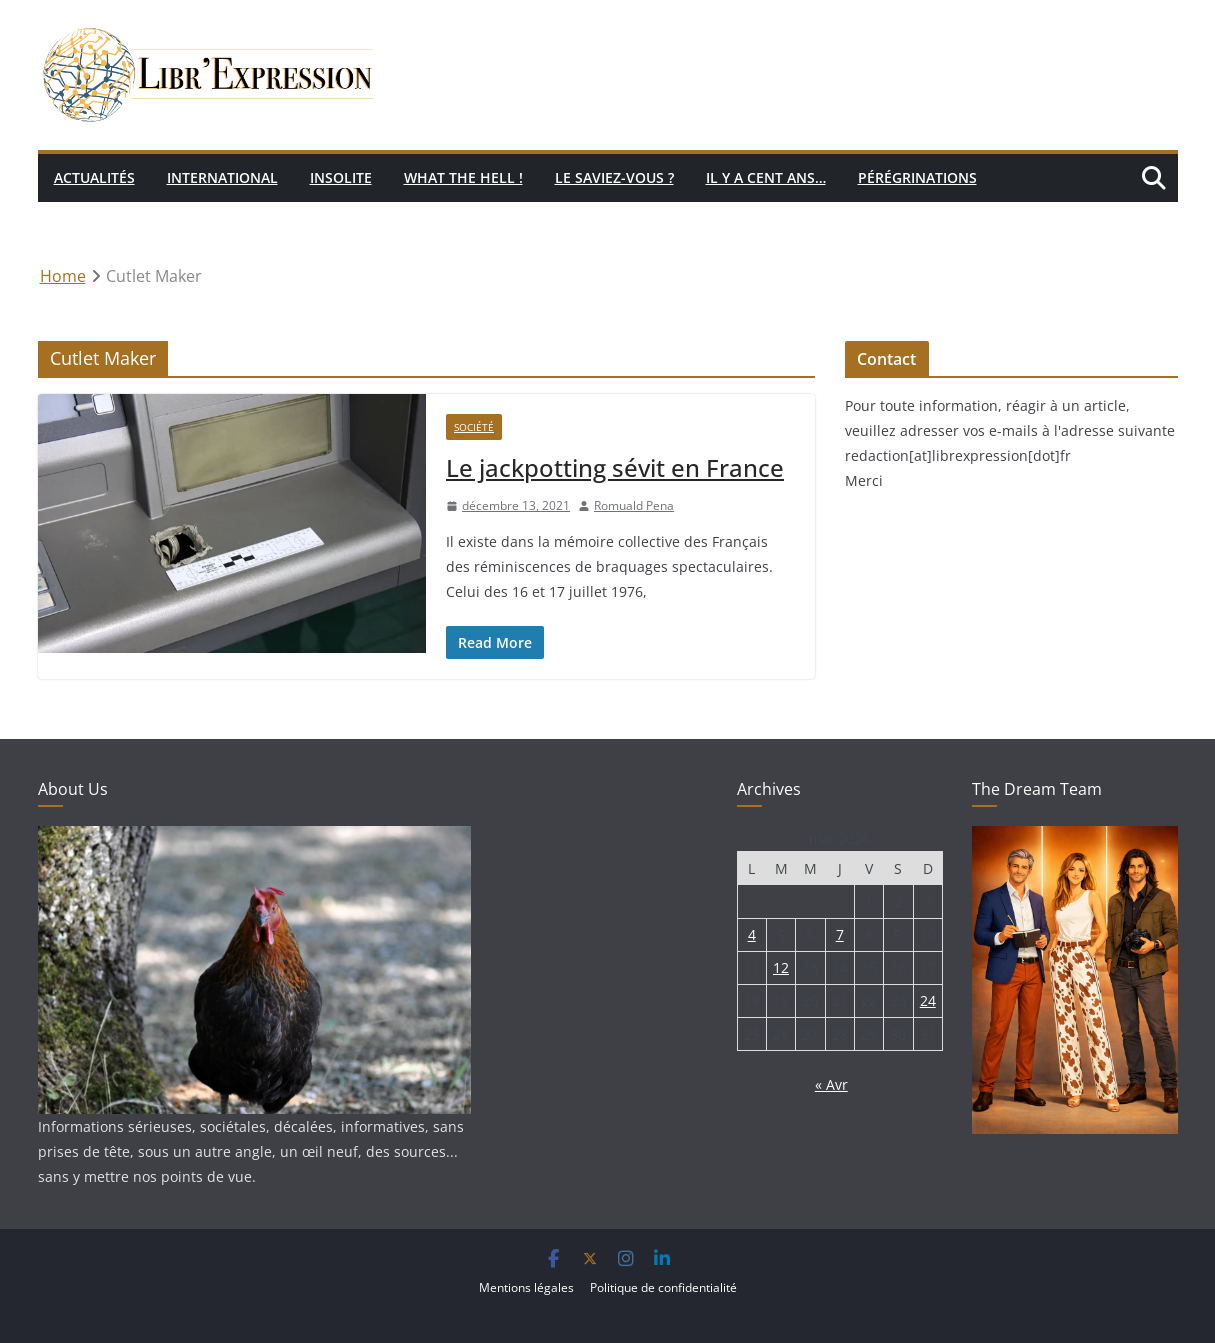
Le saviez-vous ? (614, 177)
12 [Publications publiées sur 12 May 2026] (781, 967)
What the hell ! (463, 177)
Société (474, 427)
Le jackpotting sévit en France (615, 467)
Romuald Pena (634, 505)
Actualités (94, 177)
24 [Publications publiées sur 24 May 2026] (928, 1000)
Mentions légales (526, 1287)
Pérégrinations (917, 177)
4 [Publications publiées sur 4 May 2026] (752, 934)
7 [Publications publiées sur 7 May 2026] (840, 934)
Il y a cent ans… (766, 177)
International (222, 177)
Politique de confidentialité (663, 1287)
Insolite (341, 177)
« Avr (831, 1084)
